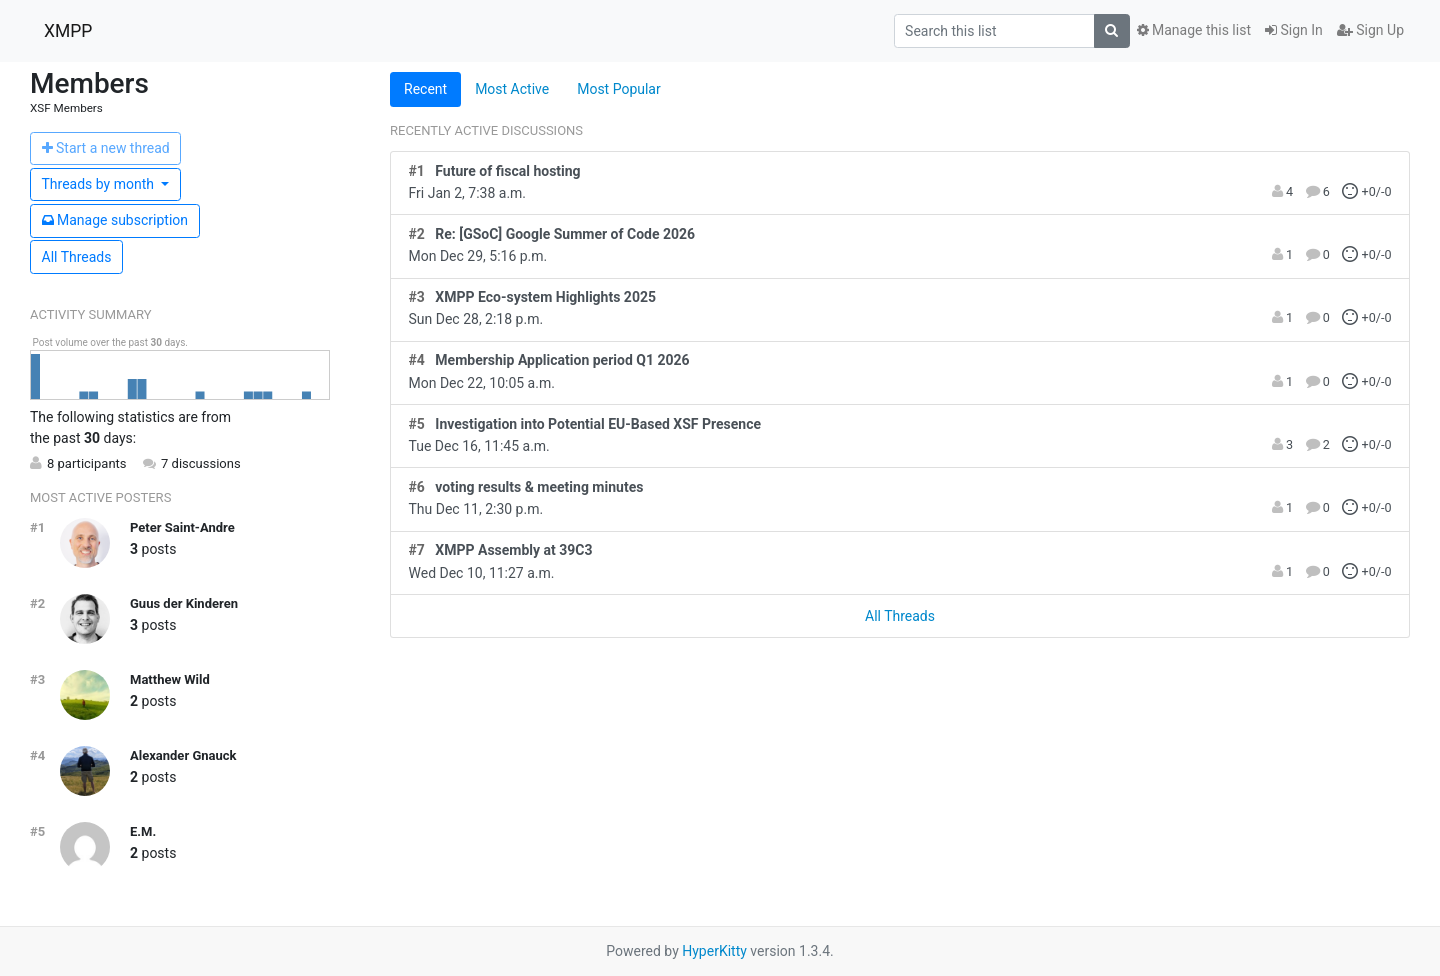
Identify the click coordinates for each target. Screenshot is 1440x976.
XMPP (68, 31)
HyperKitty (714, 951)
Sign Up (1370, 30)
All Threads (77, 257)
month (100, 184)
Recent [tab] (425, 89)
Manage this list (1194, 30)
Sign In (1294, 30)
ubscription (115, 220)
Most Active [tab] (512, 89)
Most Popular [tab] (619, 89)
